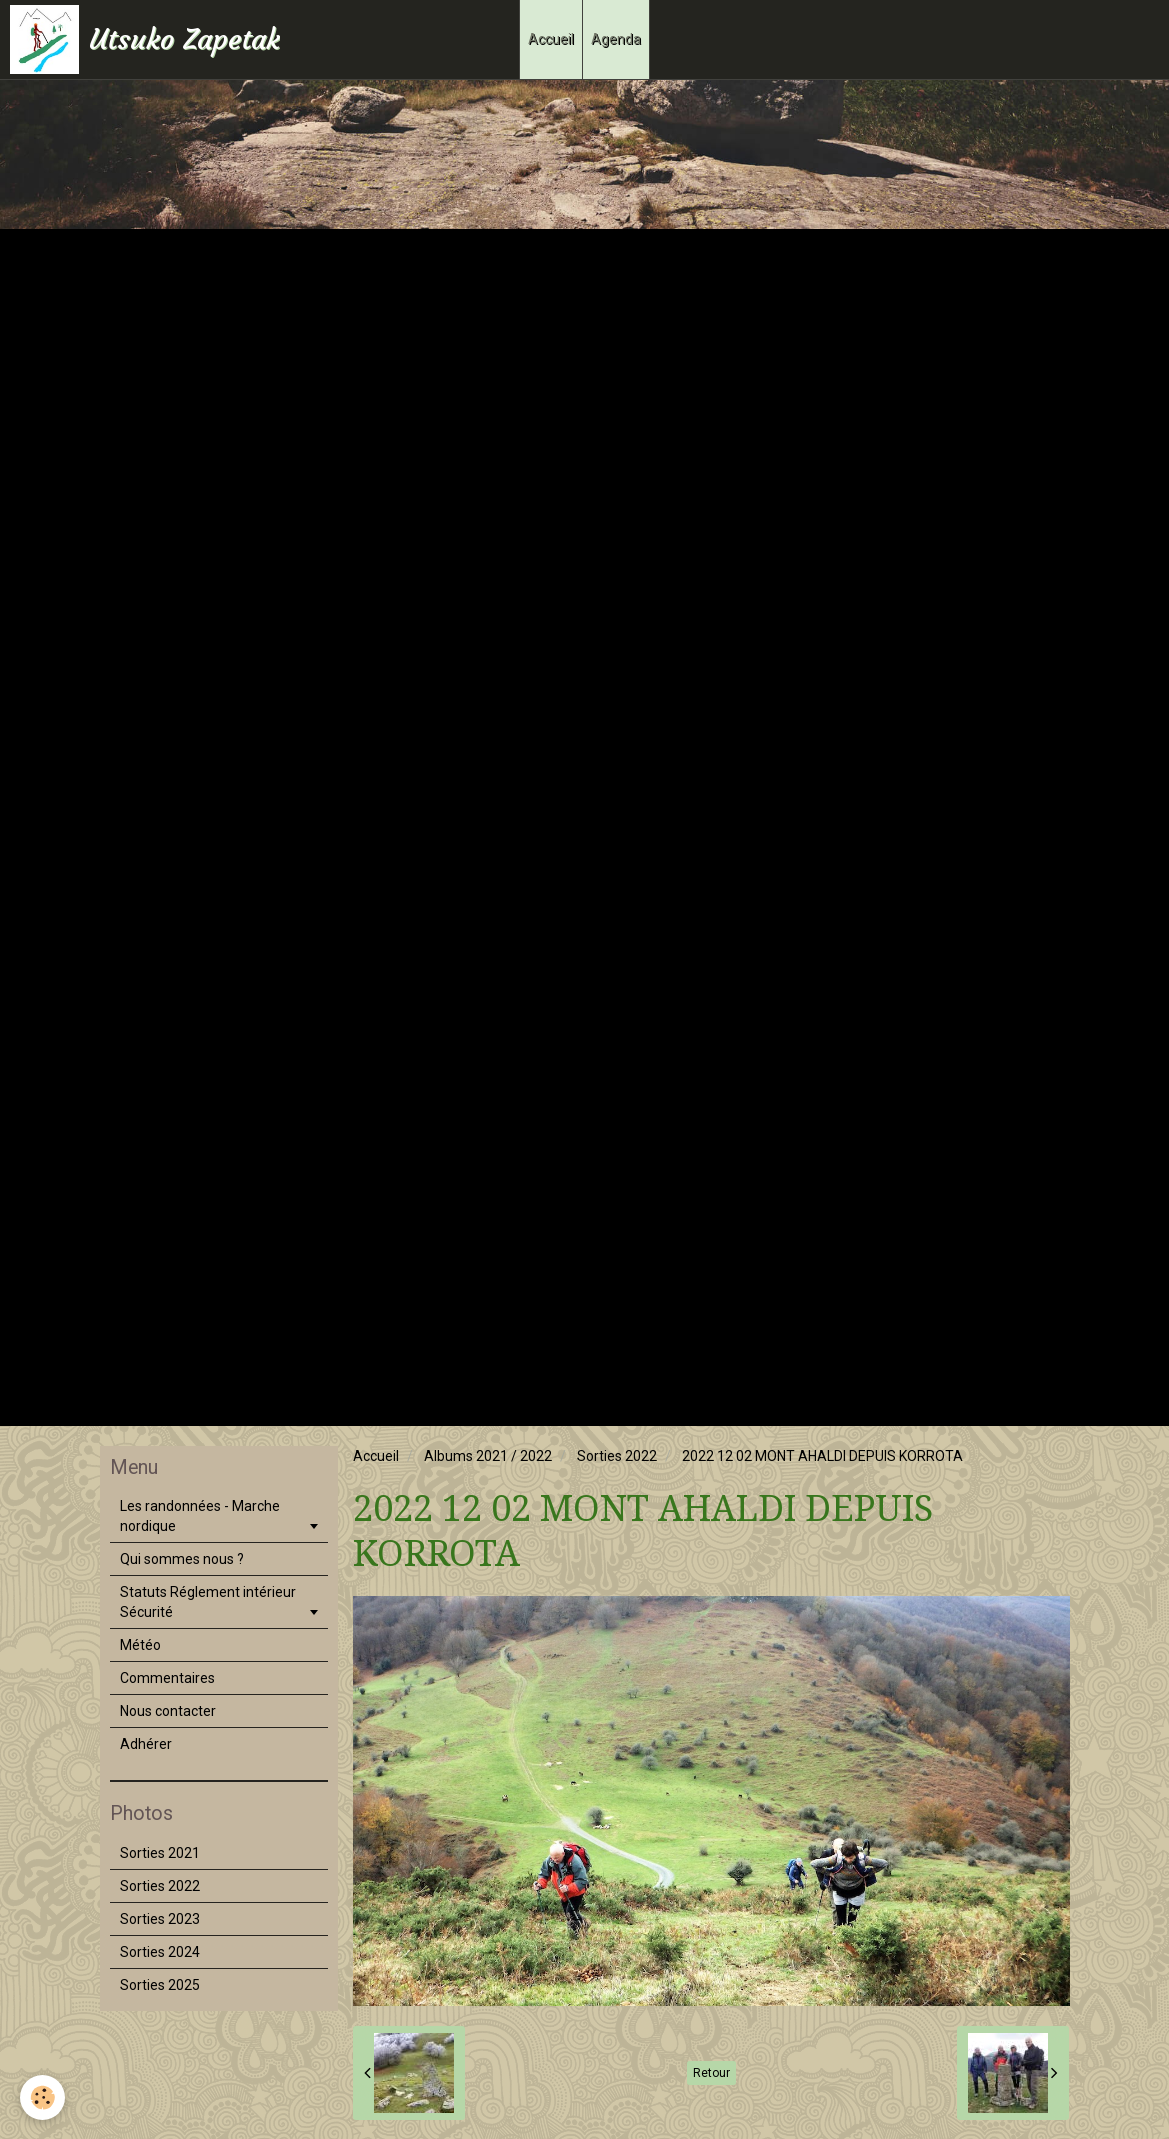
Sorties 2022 (617, 1456)
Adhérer (146, 1744)
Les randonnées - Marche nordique (200, 1516)
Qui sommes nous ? (182, 1559)
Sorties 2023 (160, 1919)
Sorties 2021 (160, 1853)
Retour (711, 2073)
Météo (140, 1645)
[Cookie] (42, 2097)
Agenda (616, 39)
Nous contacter (168, 1711)
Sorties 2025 (160, 1985)
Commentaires (167, 1678)
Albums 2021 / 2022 (488, 1456)
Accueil (551, 39)
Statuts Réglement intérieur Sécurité (208, 1602)
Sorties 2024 (160, 1952)
